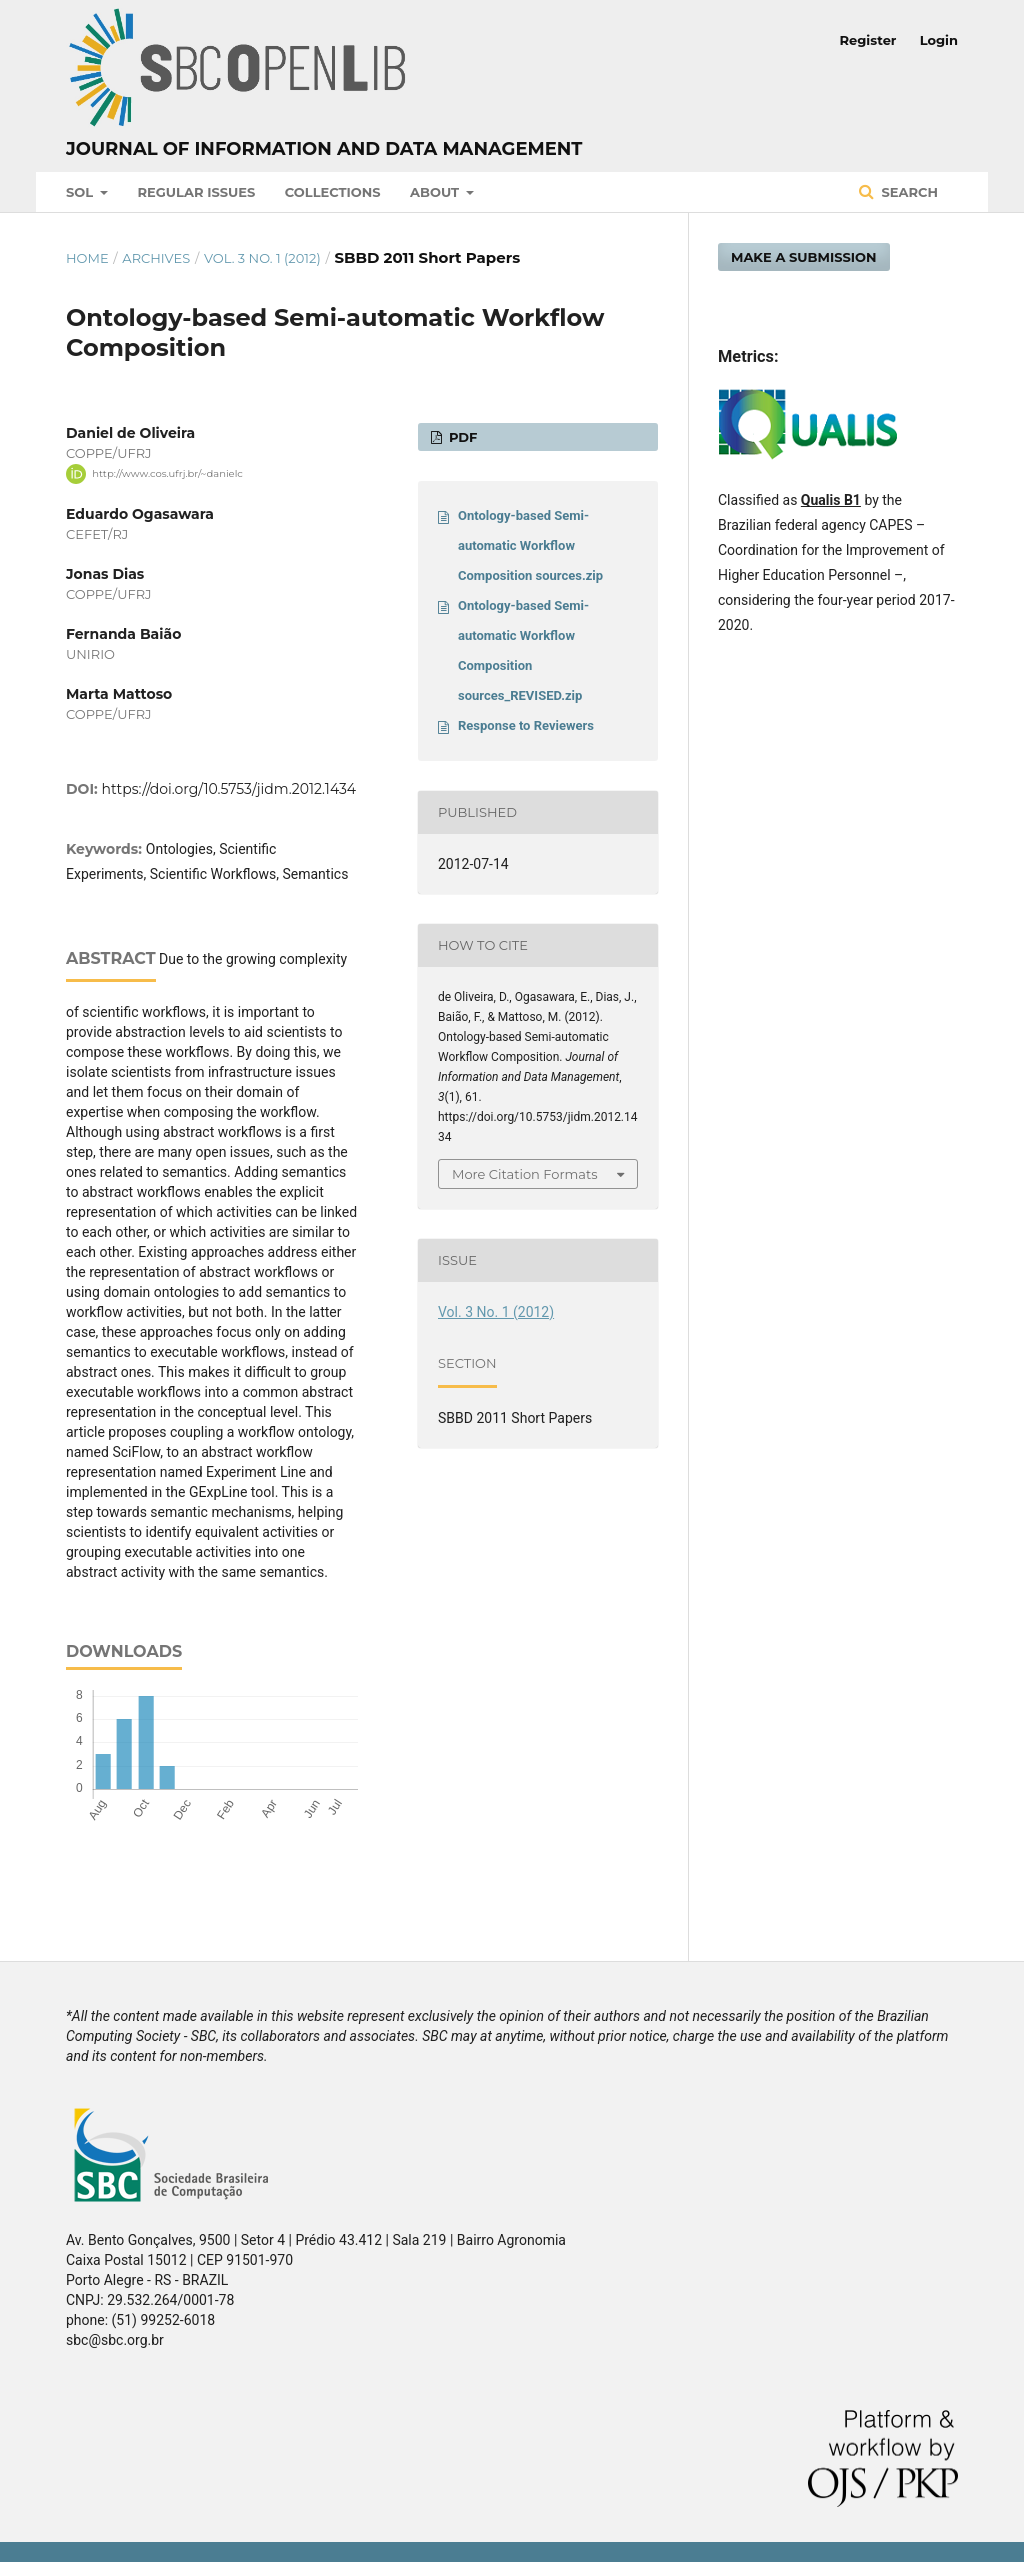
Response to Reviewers (526, 725)
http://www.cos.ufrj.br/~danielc (167, 473)
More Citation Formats (525, 1174)
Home (87, 258)
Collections (333, 192)
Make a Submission (804, 257)
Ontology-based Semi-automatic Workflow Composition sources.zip (530, 545)
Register (868, 40)
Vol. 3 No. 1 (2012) (262, 258)
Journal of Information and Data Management (324, 149)
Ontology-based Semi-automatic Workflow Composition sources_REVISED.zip (523, 650)
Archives (156, 258)
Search (908, 192)
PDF (461, 437)
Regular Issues (197, 192)
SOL (81, 192)
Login (939, 40)
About (436, 192)
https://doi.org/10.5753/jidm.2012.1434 (229, 789)
